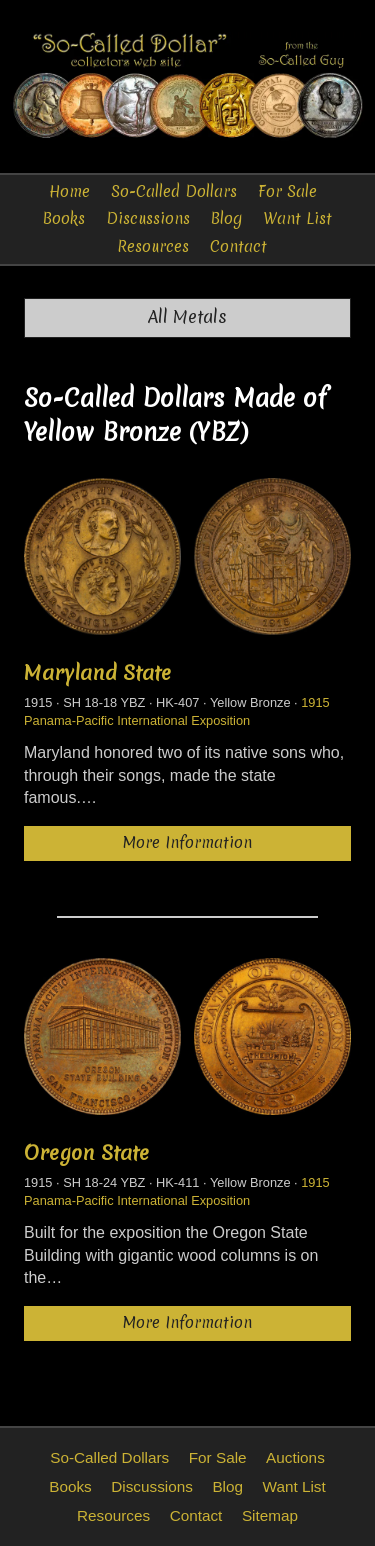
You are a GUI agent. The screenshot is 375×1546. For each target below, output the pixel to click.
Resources (153, 246)
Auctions (295, 1457)
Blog (226, 218)
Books (64, 218)
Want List (297, 218)
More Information (187, 842)
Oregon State (86, 1153)
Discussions (148, 218)
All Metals (187, 317)
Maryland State (97, 673)
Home (69, 191)
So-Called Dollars (174, 191)
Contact (238, 246)
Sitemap (270, 1515)
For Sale (287, 191)
